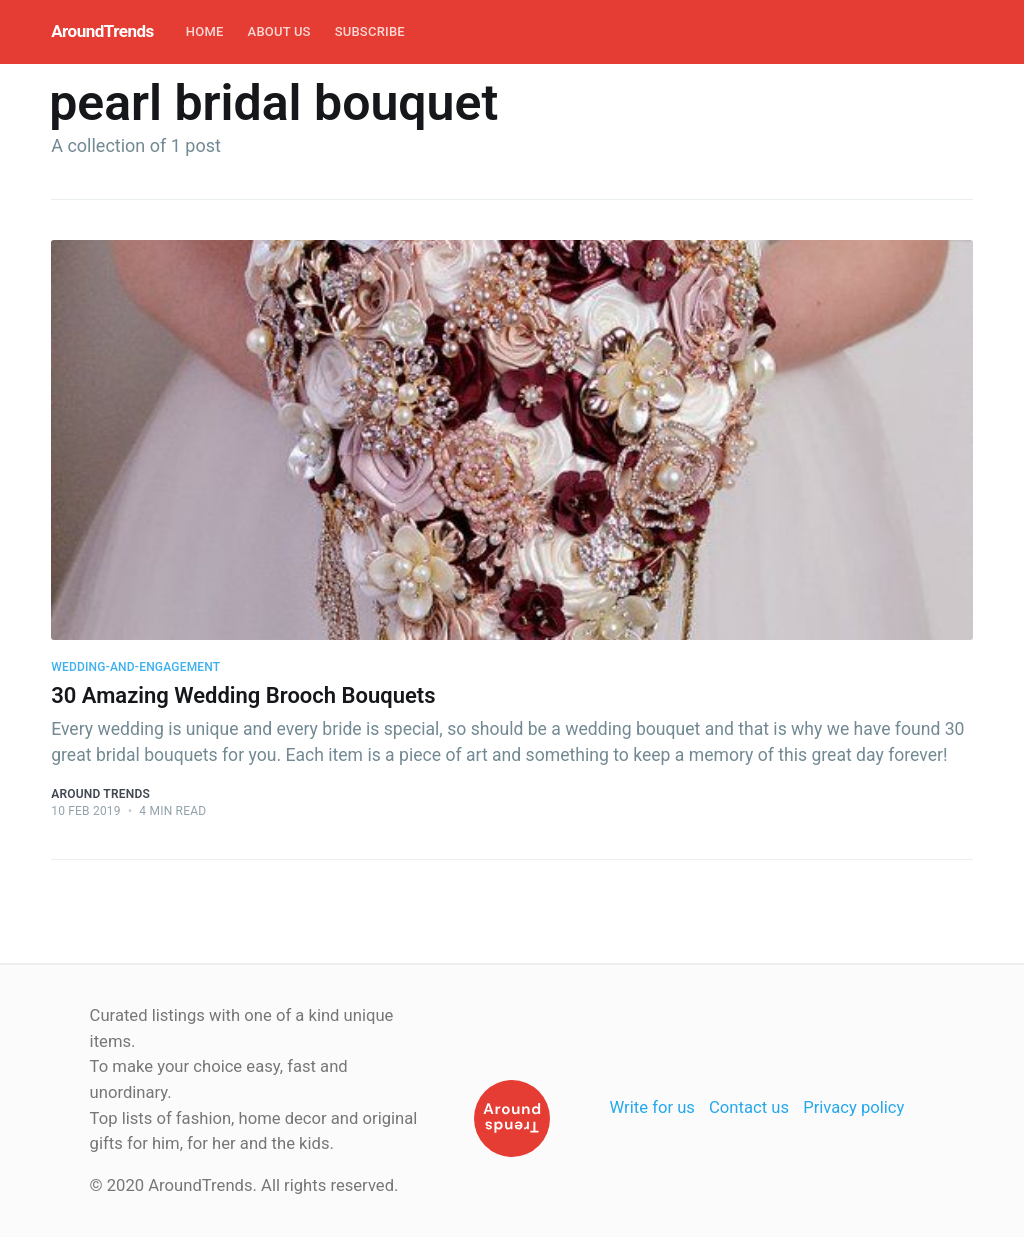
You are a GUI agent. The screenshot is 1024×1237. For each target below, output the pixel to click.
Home (205, 31)
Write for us (652, 1107)
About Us (279, 31)
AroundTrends (102, 31)
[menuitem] (205, 32)
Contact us (749, 1107)
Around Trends (100, 794)
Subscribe (370, 31)
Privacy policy (853, 1107)
